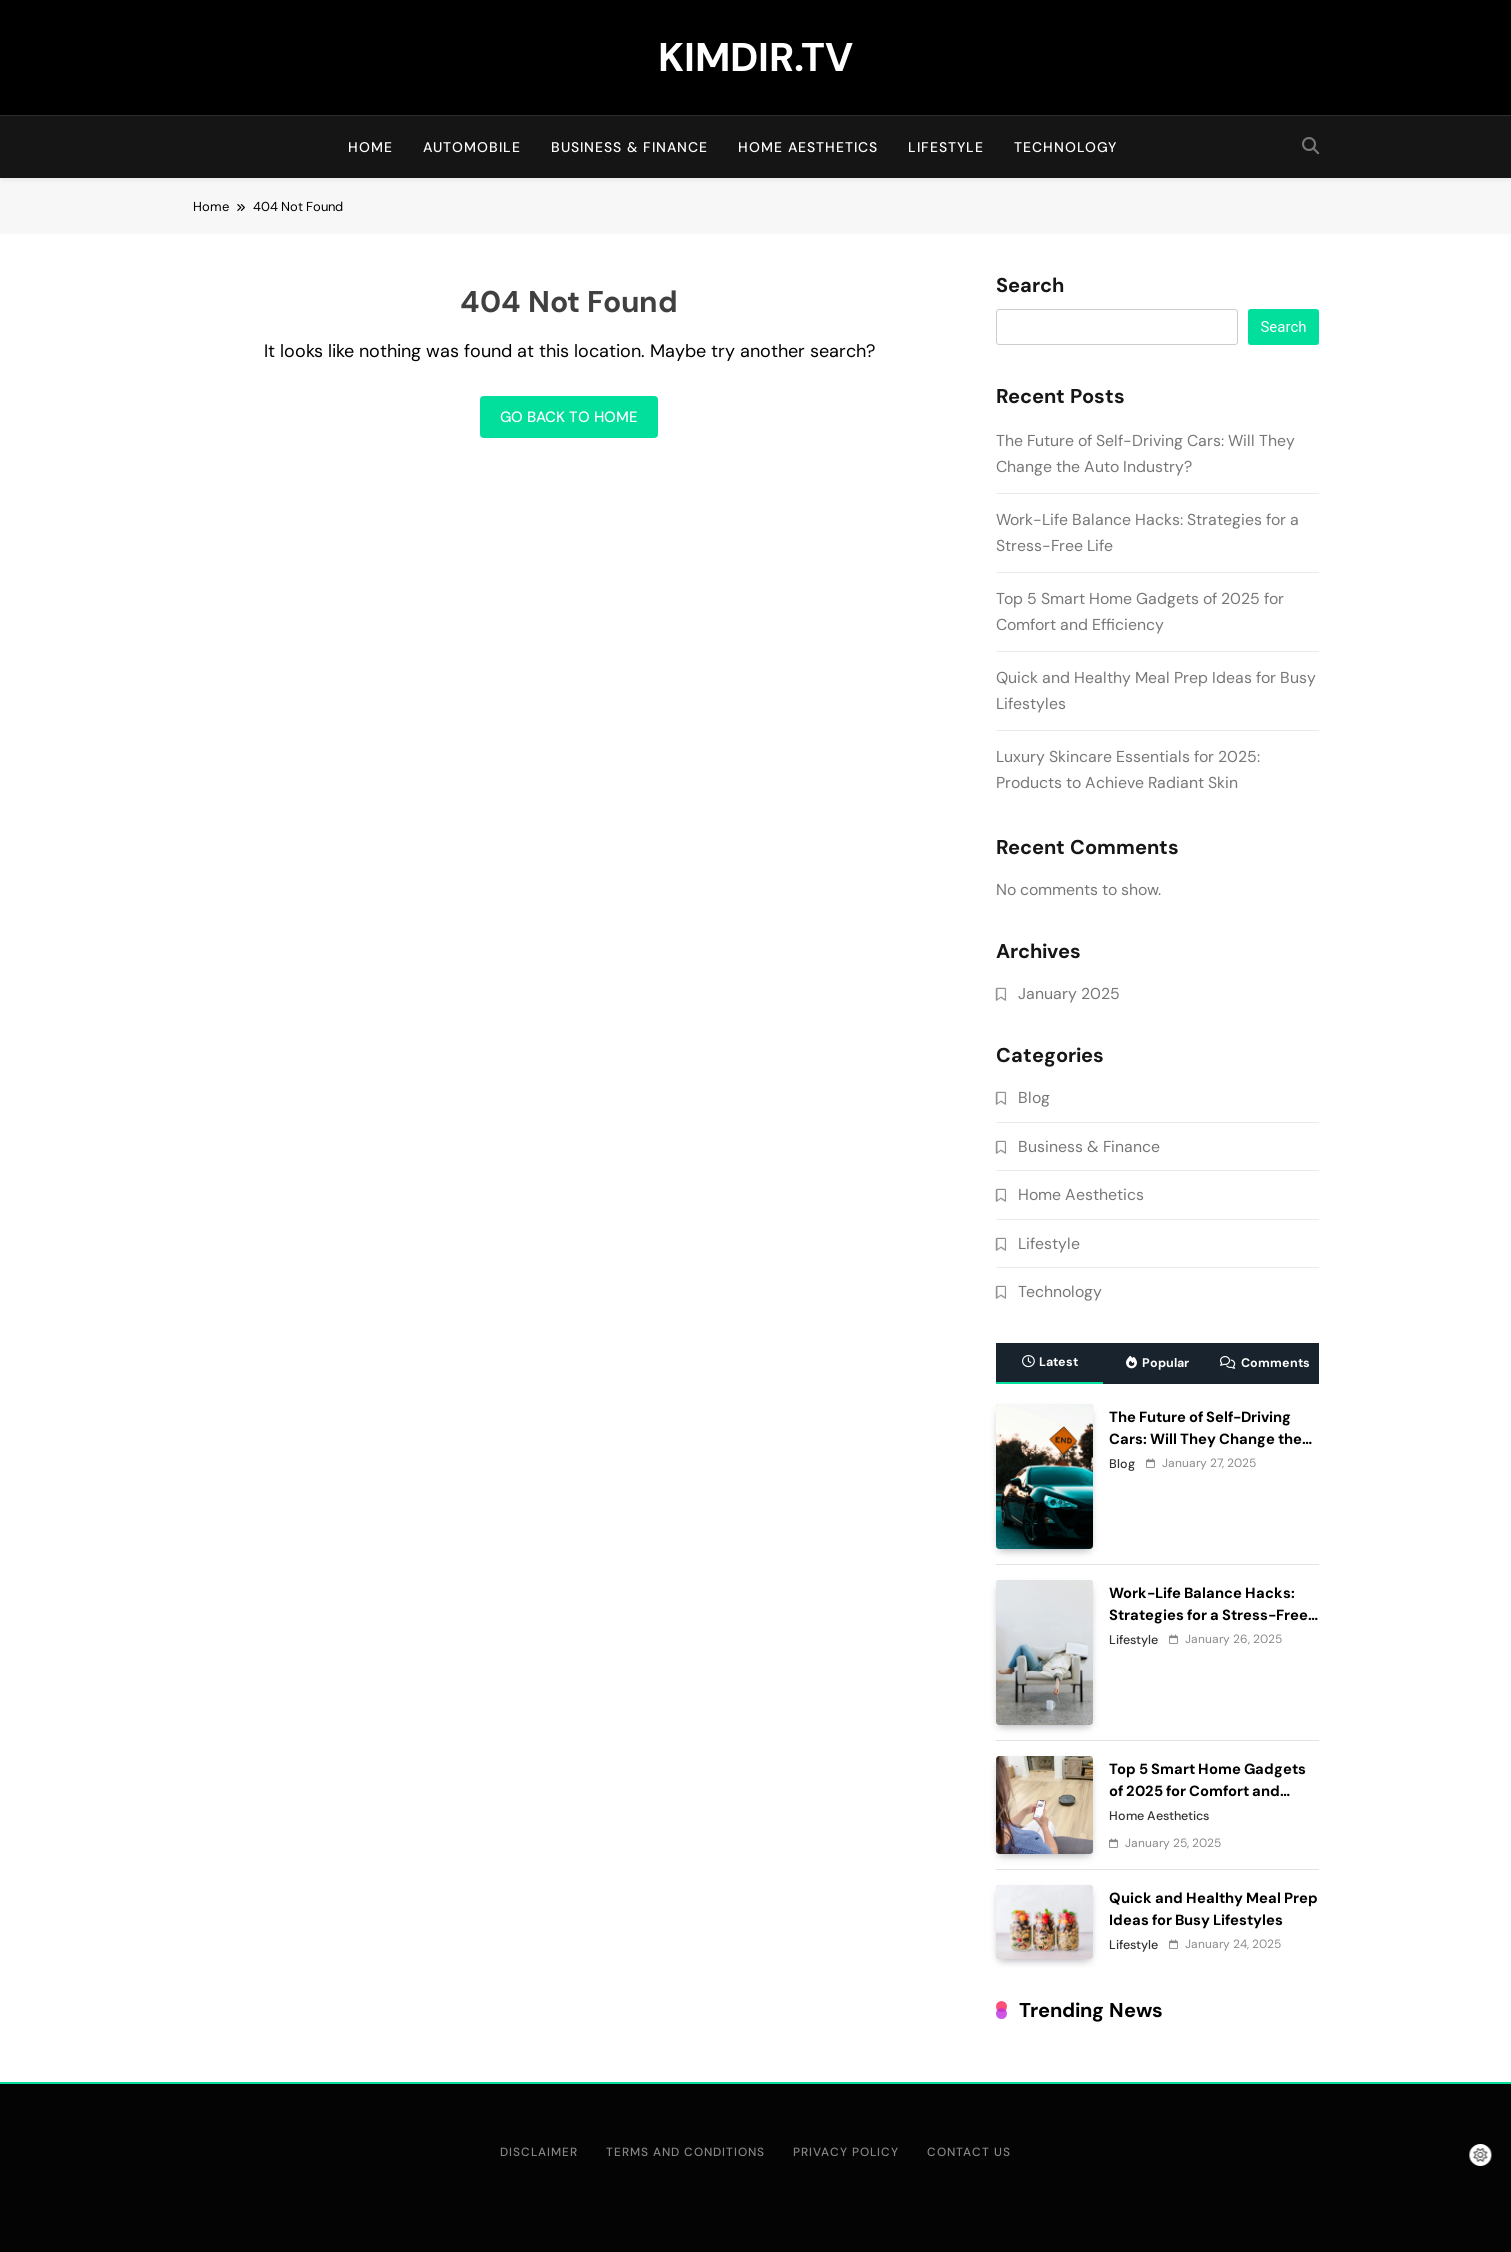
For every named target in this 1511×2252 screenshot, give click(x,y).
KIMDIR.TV (755, 57)
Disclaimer (539, 2152)
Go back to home (569, 417)
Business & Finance (629, 147)
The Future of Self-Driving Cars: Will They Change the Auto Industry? (1205, 1439)
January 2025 (1069, 993)
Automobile (472, 147)
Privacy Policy (846, 2152)
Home (370, 147)
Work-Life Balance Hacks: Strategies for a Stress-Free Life (1208, 1615)
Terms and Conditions (685, 2152)
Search (1030, 286)
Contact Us (969, 2152)
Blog (1034, 1097)
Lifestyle (946, 147)
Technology (1065, 147)
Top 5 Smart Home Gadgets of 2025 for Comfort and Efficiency (1207, 1791)
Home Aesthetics (808, 147)
